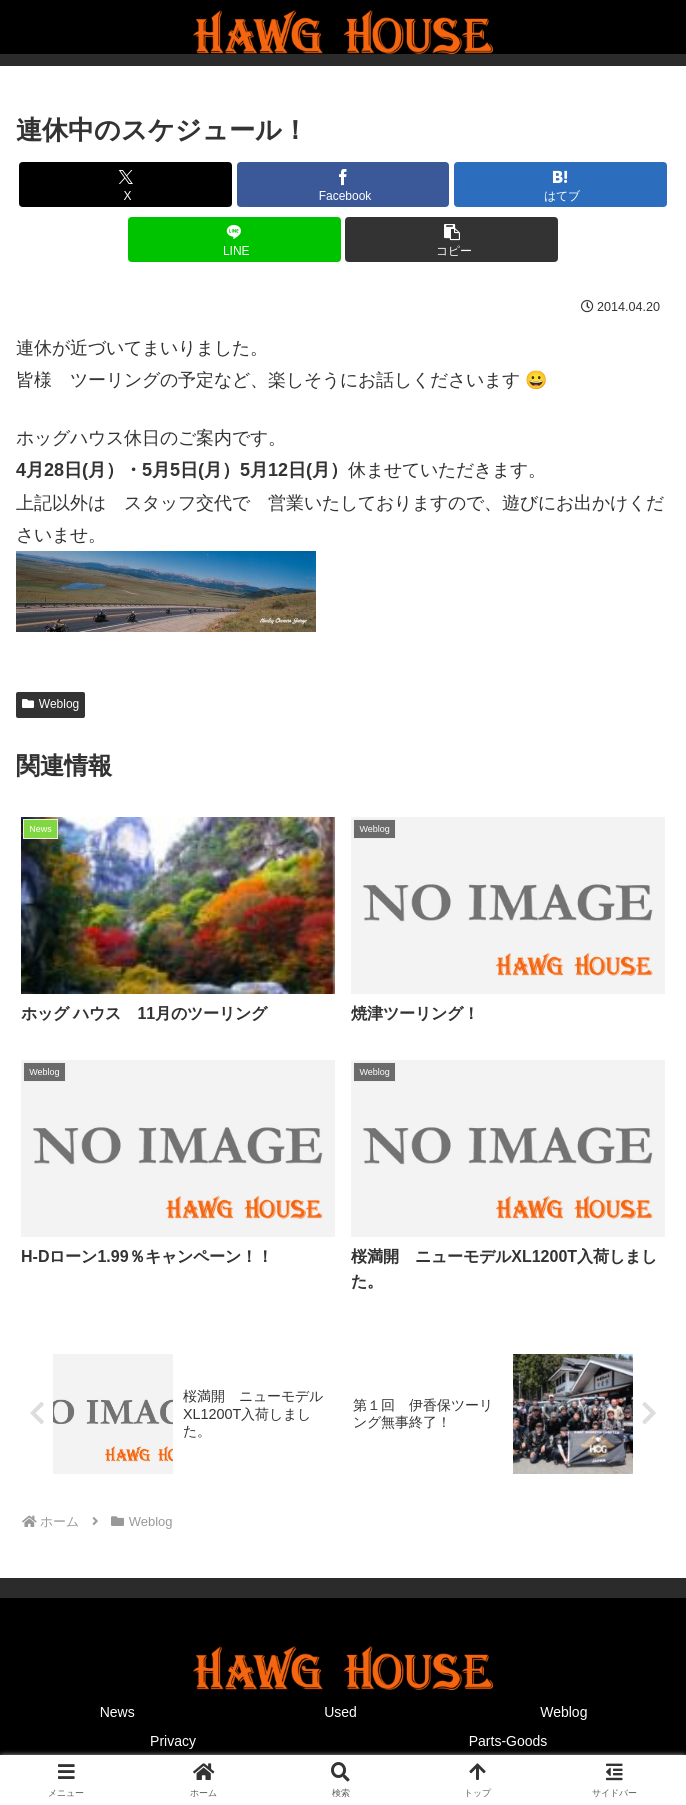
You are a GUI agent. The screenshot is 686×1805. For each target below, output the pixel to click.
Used (340, 1712)
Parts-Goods (508, 1741)
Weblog (50, 704)
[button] (451, 239)
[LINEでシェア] (234, 239)
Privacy (173, 1741)
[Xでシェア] (125, 184)
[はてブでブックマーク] (560, 184)
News (117, 1712)
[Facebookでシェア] (343, 184)
